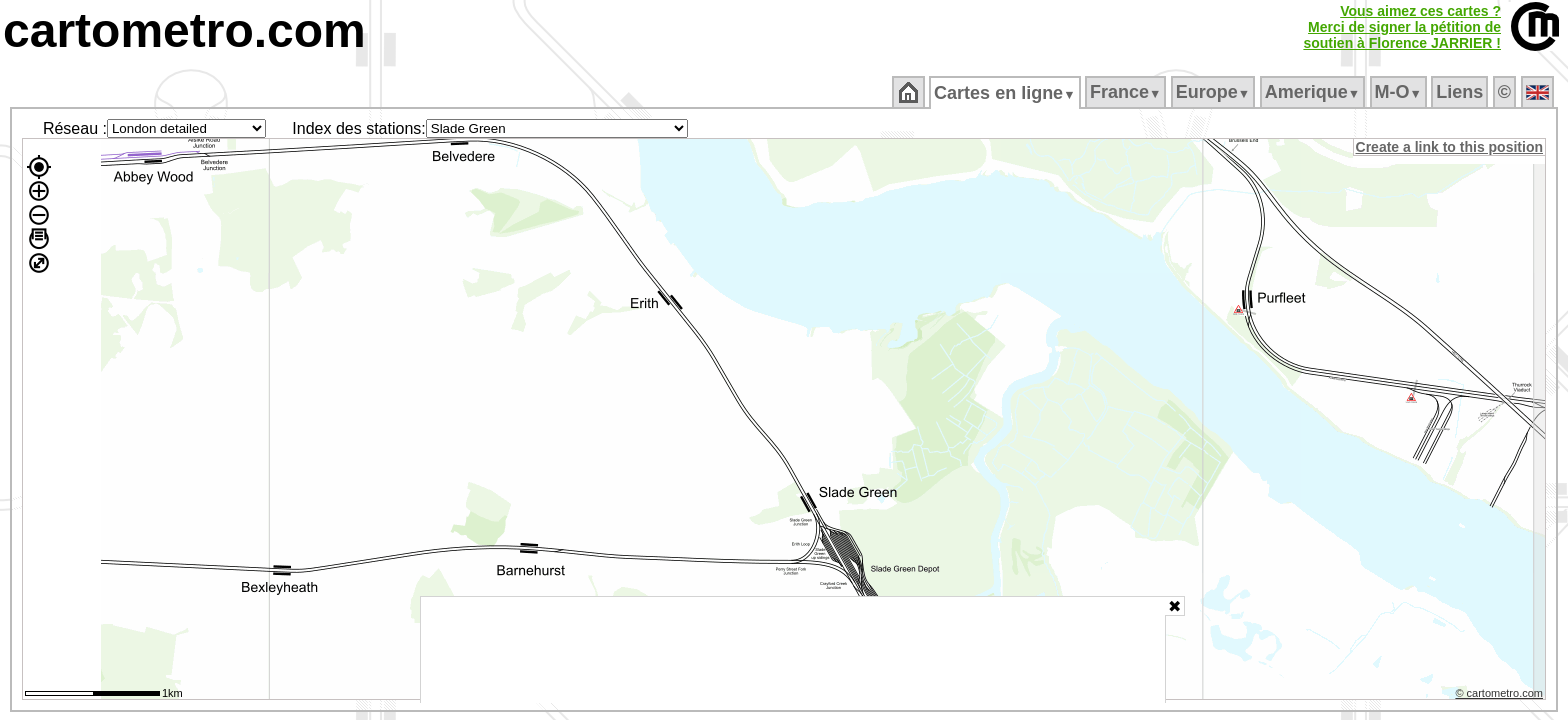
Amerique (1313, 92)
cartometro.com (184, 30)
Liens (1461, 92)
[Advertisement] (793, 650)
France (1126, 92)
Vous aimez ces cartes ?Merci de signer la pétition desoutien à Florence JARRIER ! (1402, 27)
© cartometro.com (1501, 696)
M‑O (1399, 92)
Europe (1214, 92)
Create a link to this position (1450, 147)
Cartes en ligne (1006, 93)
